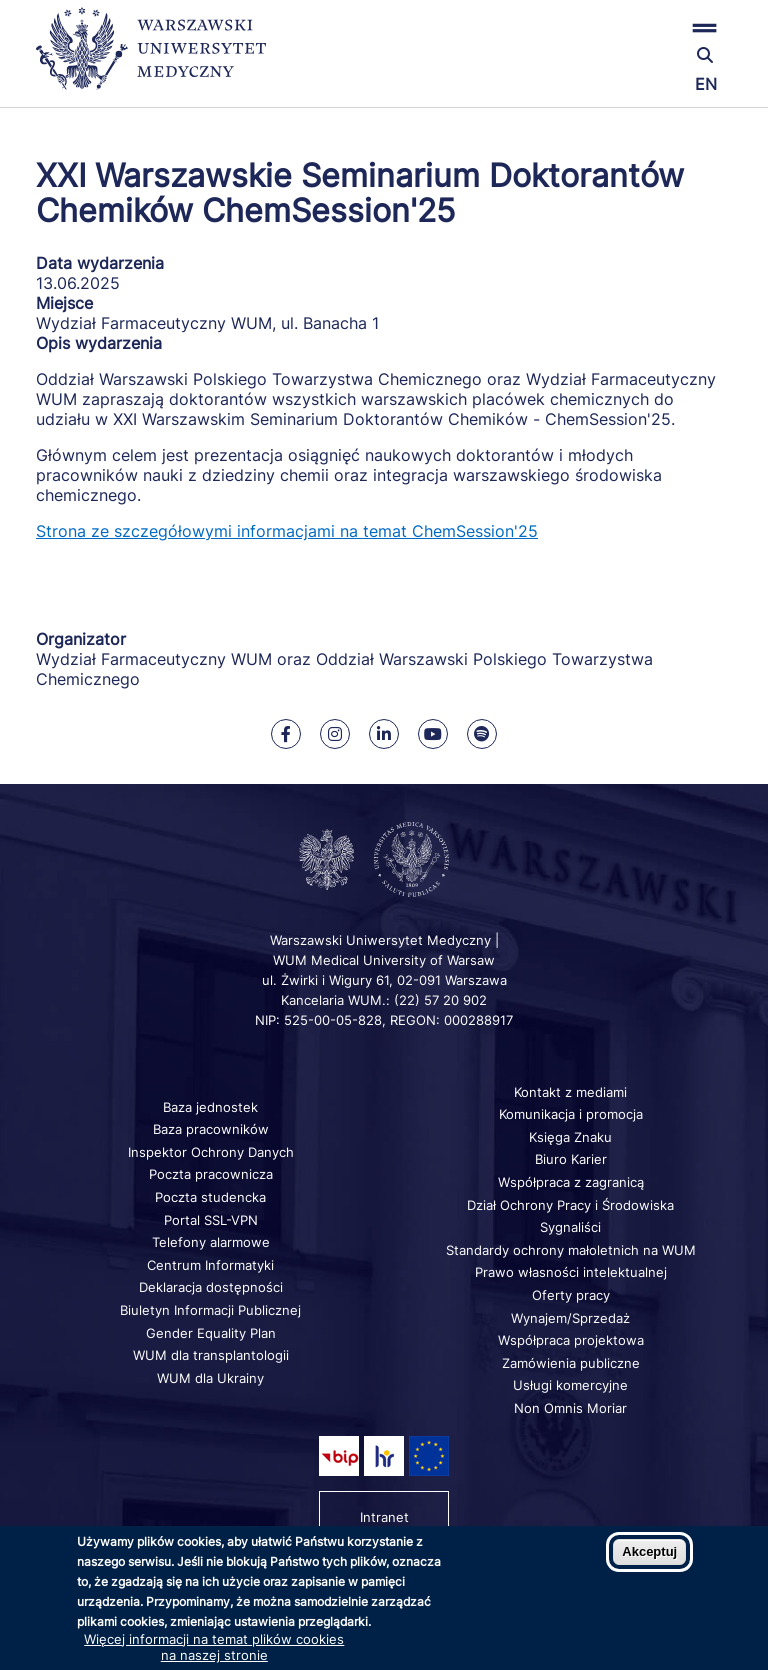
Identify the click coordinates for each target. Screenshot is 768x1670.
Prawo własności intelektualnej (571, 1272)
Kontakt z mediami (570, 1092)
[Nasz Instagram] (335, 734)
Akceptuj (649, 1551)
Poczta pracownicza (211, 1174)
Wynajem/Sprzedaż (570, 1318)
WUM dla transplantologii (211, 1355)
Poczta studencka (210, 1197)
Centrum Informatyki (210, 1265)
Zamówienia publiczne (571, 1363)
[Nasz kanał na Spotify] (482, 734)
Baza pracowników (211, 1129)
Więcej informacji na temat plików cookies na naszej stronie (214, 1647)
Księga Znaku (570, 1137)
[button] (616, 27)
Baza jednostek (210, 1107)
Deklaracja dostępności (211, 1287)
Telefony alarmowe (211, 1242)
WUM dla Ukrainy (210, 1378)
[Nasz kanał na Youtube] (433, 734)
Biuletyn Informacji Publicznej (210, 1310)
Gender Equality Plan (211, 1333)
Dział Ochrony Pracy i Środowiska (570, 1205)
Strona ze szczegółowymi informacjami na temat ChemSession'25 (287, 531)
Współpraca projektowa (571, 1340)
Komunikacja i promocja (571, 1114)
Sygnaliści (570, 1227)
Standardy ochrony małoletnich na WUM (571, 1250)
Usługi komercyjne (570, 1385)
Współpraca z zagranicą (571, 1182)
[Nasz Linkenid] (384, 734)
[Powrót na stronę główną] (151, 57)
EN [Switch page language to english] (706, 84)
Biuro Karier (571, 1159)
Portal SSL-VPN (211, 1220)
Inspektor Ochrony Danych (211, 1152)
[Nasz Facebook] (286, 734)
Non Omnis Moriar (570, 1408)
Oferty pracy (571, 1295)
